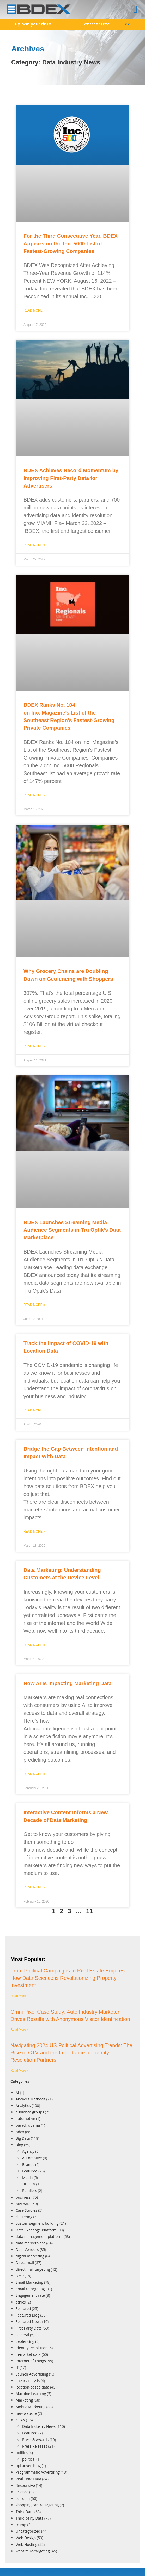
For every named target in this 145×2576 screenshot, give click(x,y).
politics (22, 2452)
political (28, 2459)
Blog (19, 2144)
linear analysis (28, 2380)
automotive (25, 2118)
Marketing (24, 2400)
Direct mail (25, 2262)
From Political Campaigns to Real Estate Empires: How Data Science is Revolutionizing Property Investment (68, 1978)
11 (89, 1911)
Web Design (26, 2537)
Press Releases (34, 2446)
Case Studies (26, 2210)
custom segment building (37, 2223)
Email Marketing (29, 2282)
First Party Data (29, 2328)
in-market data (28, 2354)
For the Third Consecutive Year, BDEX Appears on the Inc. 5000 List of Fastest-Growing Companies (70, 243)
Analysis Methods (30, 2099)
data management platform (39, 2236)
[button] (135, 9)
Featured (30, 2171)
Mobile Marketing (30, 2406)
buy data (23, 2203)
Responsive (25, 2485)
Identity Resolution (31, 2347)
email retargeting (30, 2288)
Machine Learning (31, 2393)
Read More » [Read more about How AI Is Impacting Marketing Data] (34, 1774)
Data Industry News (39, 2426)
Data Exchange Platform (36, 2230)
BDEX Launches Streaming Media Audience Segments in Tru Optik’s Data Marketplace (72, 1230)
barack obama (28, 2125)
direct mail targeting (33, 2269)
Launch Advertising (32, 2374)
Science (22, 2491)
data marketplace (30, 2243)
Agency (28, 2151)
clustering (24, 2216)
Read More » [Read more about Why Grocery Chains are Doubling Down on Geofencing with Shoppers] (34, 1046)
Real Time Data (28, 2478)
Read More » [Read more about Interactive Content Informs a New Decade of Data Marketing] (34, 1887)
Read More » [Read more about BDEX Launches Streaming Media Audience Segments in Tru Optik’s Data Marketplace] (34, 1305)
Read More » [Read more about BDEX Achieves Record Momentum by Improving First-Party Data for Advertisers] (34, 545)
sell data (23, 2498)
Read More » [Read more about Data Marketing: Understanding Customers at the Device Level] (34, 1645)
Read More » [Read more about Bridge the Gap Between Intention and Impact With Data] (34, 1531)
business (23, 2197)
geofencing (25, 2341)
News (20, 2419)
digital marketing (30, 2256)
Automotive (32, 2157)
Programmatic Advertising (38, 2472)
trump (21, 2524)
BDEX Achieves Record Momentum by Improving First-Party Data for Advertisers (70, 478)
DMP (20, 2275)
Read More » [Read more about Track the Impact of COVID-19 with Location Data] (34, 1410)
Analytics (23, 2105)
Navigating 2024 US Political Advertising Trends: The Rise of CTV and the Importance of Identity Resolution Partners (71, 2052)
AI (17, 2092)
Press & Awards (35, 2439)
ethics (21, 2302)
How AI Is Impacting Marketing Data (67, 1683)
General (22, 2334)
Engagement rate (30, 2295)
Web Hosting (26, 2544)
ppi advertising (28, 2465)
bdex (20, 2131)
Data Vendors (27, 2249)
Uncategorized (28, 2531)
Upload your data (33, 24)
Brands (28, 2164)
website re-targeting (33, 2550)
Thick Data (24, 2511)
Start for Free (96, 24)
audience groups (30, 2112)
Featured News (28, 2321)
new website (26, 2413)
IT (17, 2367)
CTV (32, 2184)
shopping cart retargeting (37, 2504)
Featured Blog (27, 2315)
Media (27, 2177)
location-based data (32, 2387)
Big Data (23, 2138)
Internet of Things (31, 2360)
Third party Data (29, 2518)
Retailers (29, 2190)
